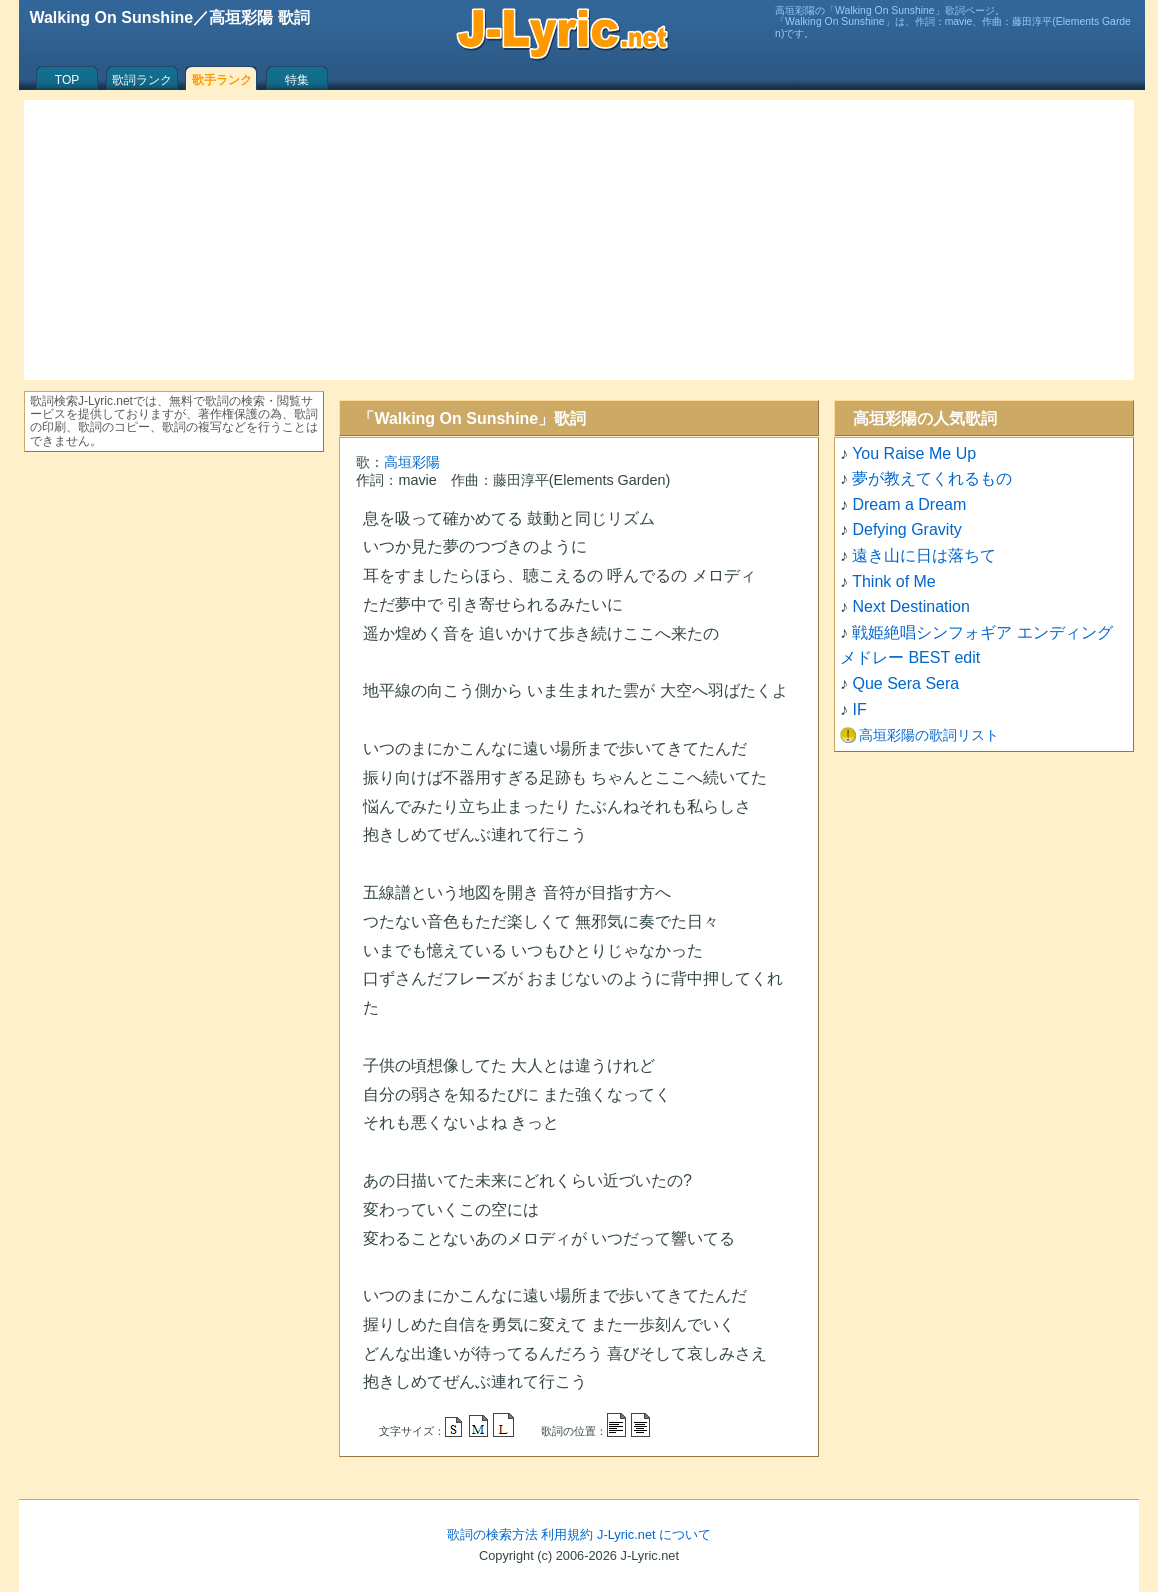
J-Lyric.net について (654, 1534)
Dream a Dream (909, 504)
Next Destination (910, 606)
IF (859, 709)
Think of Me (894, 581)
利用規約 (567, 1534)
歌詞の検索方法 (492, 1534)
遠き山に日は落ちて (924, 555)
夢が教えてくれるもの (932, 478)
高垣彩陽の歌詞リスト (929, 735)
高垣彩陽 (412, 462)
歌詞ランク (142, 80)
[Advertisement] (579, 240)
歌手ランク (222, 80)
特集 (297, 80)
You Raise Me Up (914, 453)
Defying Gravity (906, 529)
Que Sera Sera (905, 683)
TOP (67, 80)
